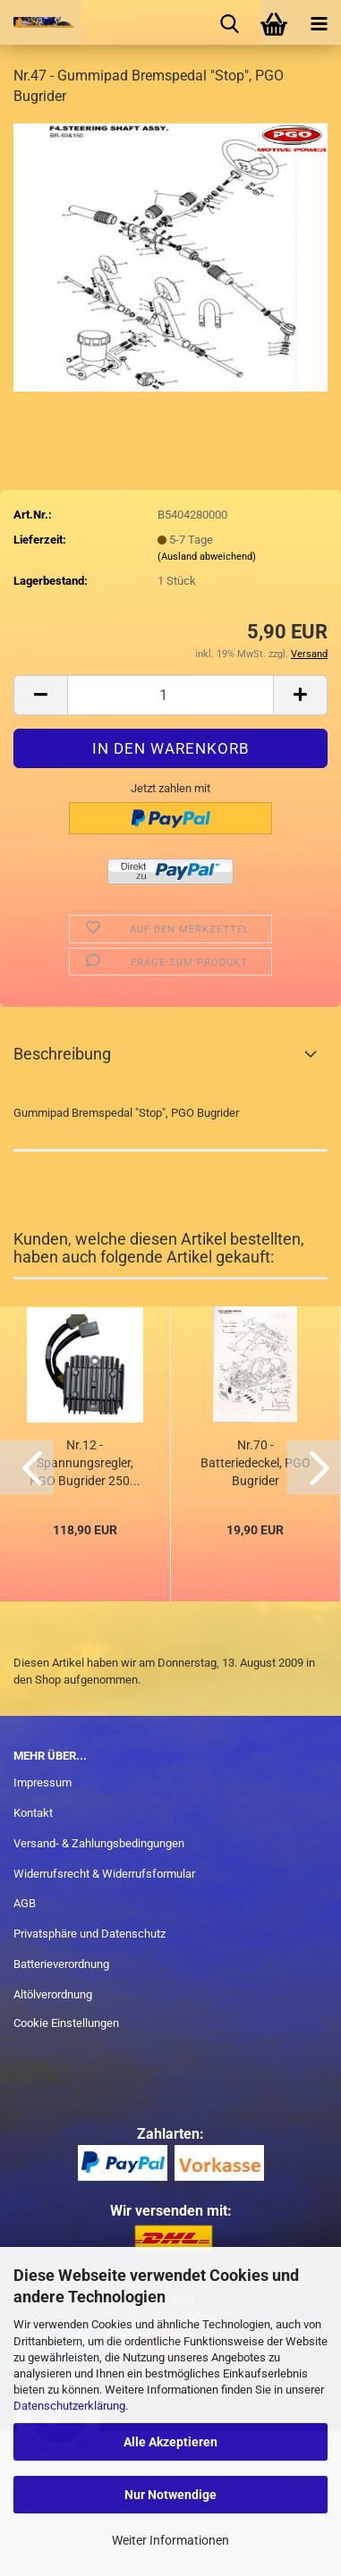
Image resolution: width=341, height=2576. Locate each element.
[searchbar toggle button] (229, 22)
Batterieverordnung (61, 1964)
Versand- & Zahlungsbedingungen (98, 1843)
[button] (40, 695)
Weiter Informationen (170, 2540)
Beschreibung (62, 1053)
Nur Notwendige (170, 2494)
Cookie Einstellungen (66, 2023)
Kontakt (33, 1813)
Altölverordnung (52, 1994)
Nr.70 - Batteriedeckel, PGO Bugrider (255, 1463)
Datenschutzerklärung (69, 2405)
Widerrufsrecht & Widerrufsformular (104, 1873)
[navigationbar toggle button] (318, 22)
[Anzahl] (170, 695)
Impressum (42, 1782)
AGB (24, 1903)
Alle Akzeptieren (170, 2442)
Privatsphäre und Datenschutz (89, 1933)
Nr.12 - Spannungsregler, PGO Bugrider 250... (85, 1463)
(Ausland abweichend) (207, 556)
